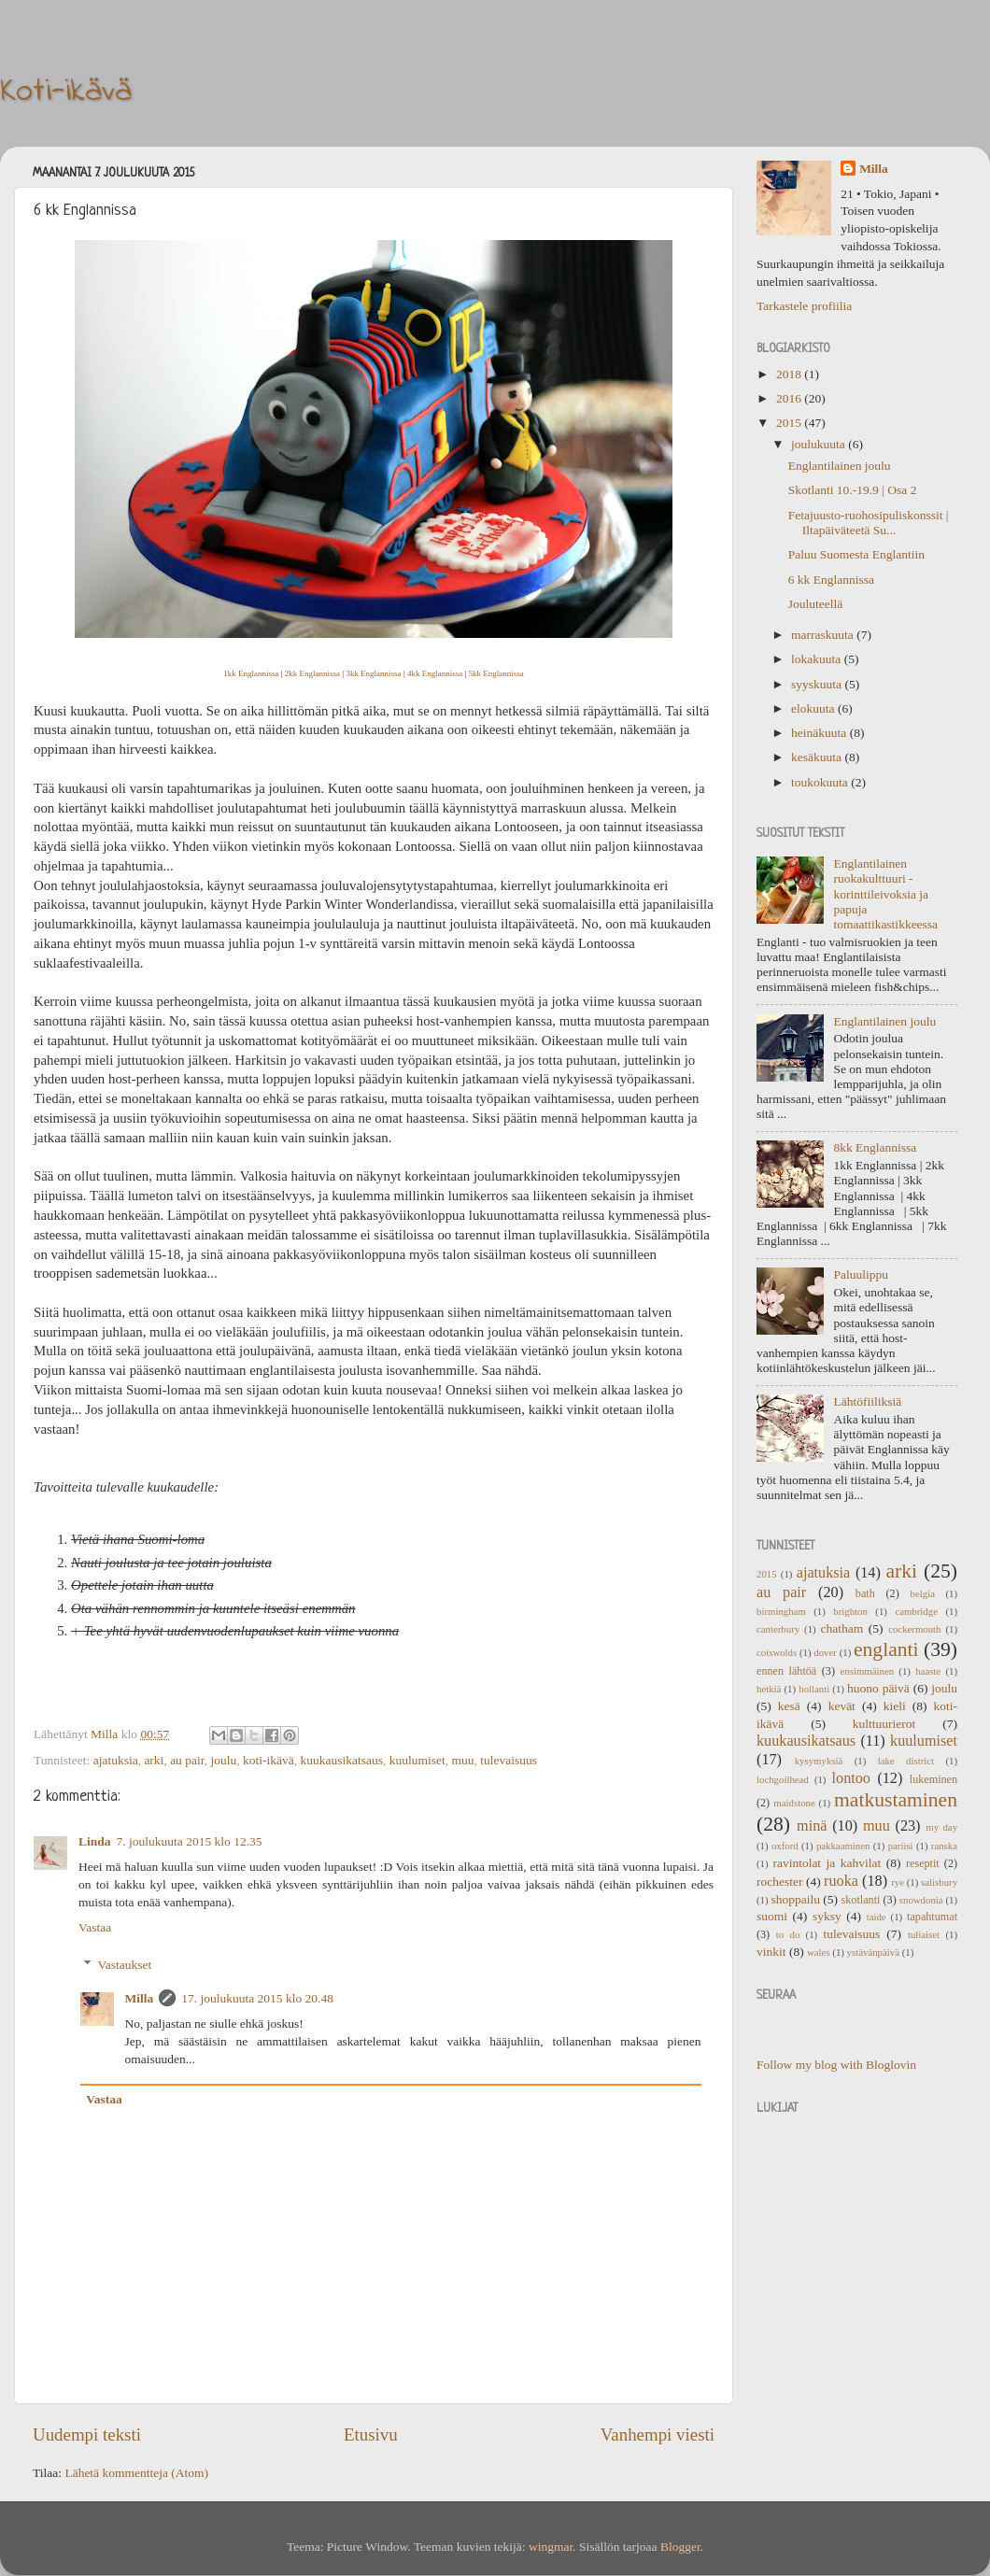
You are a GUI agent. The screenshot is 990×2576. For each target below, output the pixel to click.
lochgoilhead (783, 1779)
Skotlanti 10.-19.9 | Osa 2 (852, 490)
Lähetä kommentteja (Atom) (136, 2473)
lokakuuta (817, 659)
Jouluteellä (815, 604)
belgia (923, 1593)
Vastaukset (125, 1965)
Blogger (680, 2547)
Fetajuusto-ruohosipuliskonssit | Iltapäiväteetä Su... (868, 522)
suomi (772, 1916)
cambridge (916, 1611)
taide (876, 1916)
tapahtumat (932, 1916)
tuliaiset (924, 1934)
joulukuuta (819, 444)
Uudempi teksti (87, 2434)
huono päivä (878, 1688)
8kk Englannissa (874, 1147)
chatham (842, 1628)
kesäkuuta (817, 757)
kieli (895, 1706)
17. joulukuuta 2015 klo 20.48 (257, 1998)
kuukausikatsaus (341, 1760)
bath (865, 1593)
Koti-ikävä (66, 92)
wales (818, 1952)
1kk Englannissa (250, 673)
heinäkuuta (820, 733)
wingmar (551, 2547)
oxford (785, 1845)
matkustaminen (895, 1800)
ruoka (841, 1881)
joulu (223, 1760)
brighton (850, 1611)
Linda (94, 1841)
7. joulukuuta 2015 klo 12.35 (189, 1841)
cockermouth (914, 1629)
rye (897, 1882)
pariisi (900, 1845)
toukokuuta (821, 782)
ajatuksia (115, 1760)
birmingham (781, 1611)
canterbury (778, 1629)
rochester (779, 1882)
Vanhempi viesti (657, 2434)
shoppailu (795, 1899)
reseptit (923, 1863)
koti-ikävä (268, 1760)
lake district (906, 1760)
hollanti (814, 1688)
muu (462, 1760)
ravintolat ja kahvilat (826, 1863)
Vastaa (94, 1927)
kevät (842, 1706)
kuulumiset (417, 1760)
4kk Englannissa (434, 673)
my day (941, 1827)
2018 (790, 374)
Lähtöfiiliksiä (867, 1401)
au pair (187, 1760)
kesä (789, 1706)
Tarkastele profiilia (804, 306)
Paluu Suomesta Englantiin (856, 554)
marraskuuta (823, 635)
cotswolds (777, 1652)
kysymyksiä (819, 1760)
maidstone (793, 1802)
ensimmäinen (868, 1671)
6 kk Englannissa (831, 580)
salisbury (939, 1882)
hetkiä (769, 1688)
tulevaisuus (508, 1760)
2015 (790, 423)
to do (788, 1934)
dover (825, 1652)
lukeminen (933, 1779)
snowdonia (921, 1899)
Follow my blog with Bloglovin (836, 2065)
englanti (886, 1649)
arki (153, 1760)
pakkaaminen (843, 1845)
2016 (790, 398)
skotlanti (861, 1899)
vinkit (771, 1952)
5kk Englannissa (496, 673)
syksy (827, 1916)
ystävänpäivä (873, 1952)
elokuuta (814, 708)
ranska (944, 1845)
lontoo (851, 1778)
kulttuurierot (884, 1724)
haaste (927, 1671)
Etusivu (371, 2434)
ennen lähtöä (786, 1670)
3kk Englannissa (373, 673)
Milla (139, 1998)
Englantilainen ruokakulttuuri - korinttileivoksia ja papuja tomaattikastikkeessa (885, 893)
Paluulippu (860, 1274)
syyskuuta (817, 684)
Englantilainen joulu (839, 466)
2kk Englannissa (312, 673)
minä (812, 1826)
